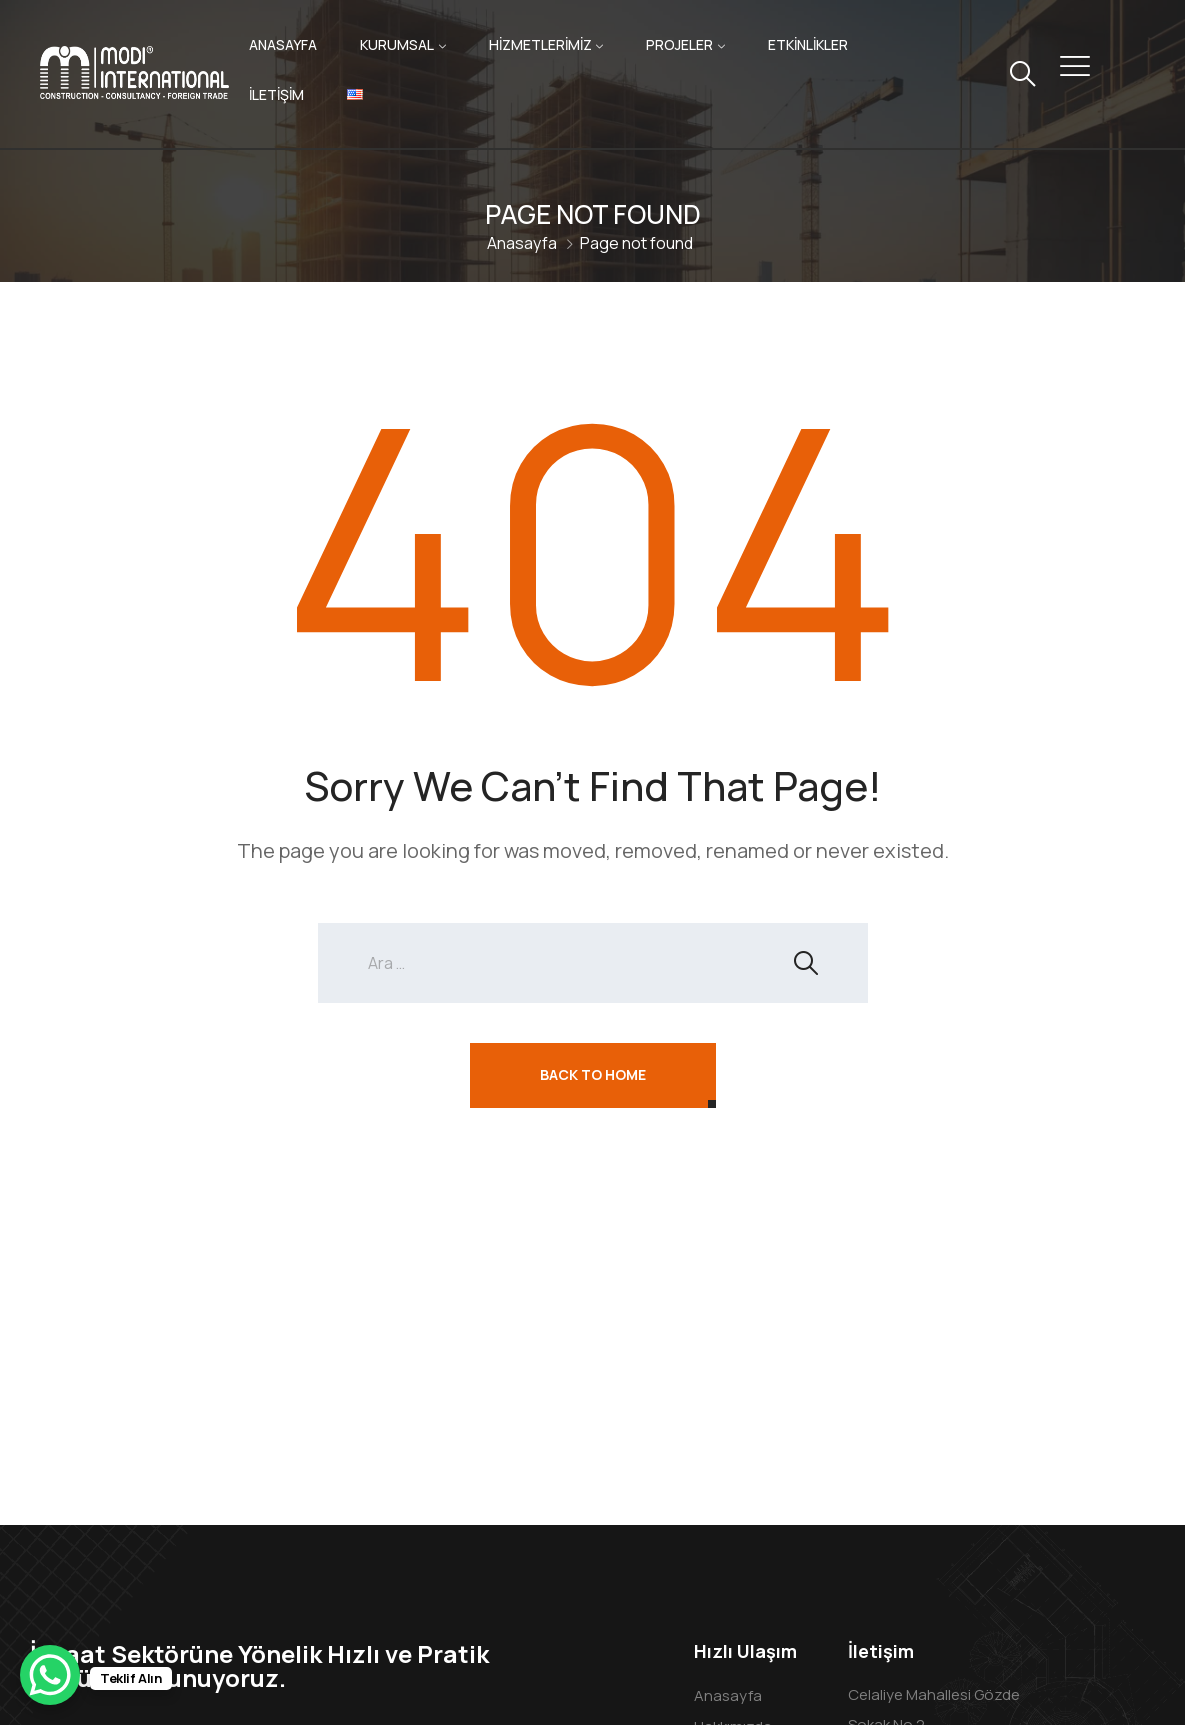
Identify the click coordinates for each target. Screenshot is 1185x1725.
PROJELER (679, 44)
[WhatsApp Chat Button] (50, 1675)
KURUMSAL (397, 44)
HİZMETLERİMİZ (540, 44)
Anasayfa (522, 243)
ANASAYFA (283, 44)
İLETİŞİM (276, 94)
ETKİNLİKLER (808, 44)
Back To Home (593, 1074)
